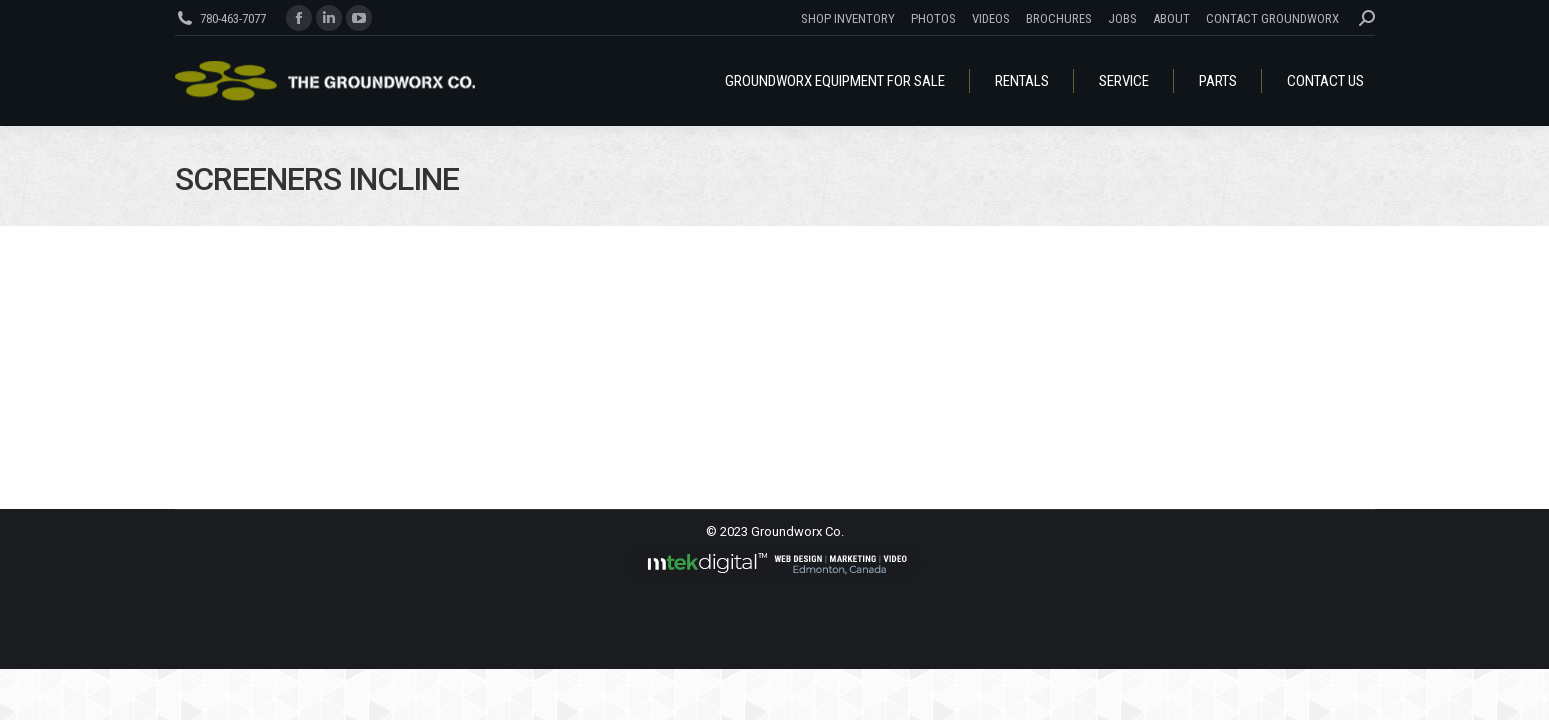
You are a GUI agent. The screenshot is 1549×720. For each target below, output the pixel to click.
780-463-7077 (233, 18)
